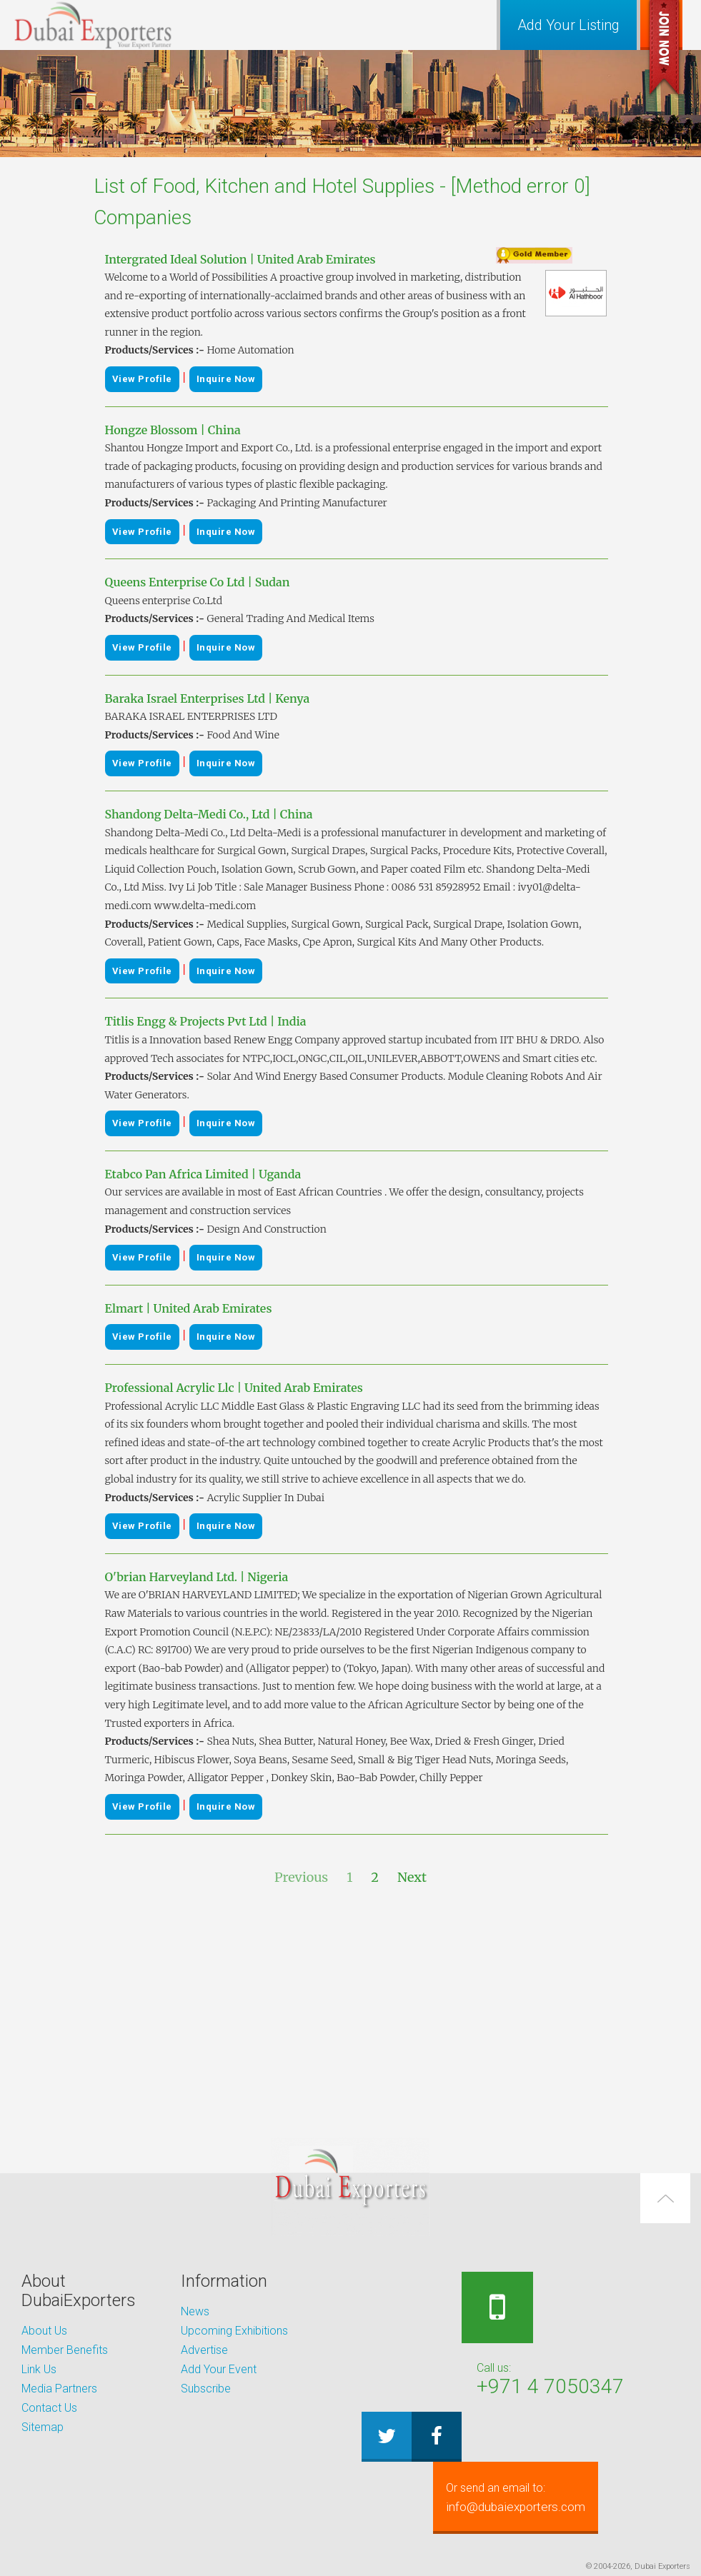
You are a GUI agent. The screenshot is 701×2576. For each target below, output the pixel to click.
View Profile (142, 379)
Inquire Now (226, 379)
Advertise (204, 2350)
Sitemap (42, 2427)
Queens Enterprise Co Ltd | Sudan (197, 582)
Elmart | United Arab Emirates (188, 1308)
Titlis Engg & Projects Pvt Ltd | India (206, 1021)
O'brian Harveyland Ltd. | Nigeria (197, 1577)
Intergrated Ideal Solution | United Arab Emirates (240, 259)
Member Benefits (64, 2350)
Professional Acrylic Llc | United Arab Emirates (234, 1387)
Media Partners (59, 2388)
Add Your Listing (568, 25)
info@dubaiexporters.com (535, 2497)
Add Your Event (219, 2369)
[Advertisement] (351, 2013)
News (195, 2311)
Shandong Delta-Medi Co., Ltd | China (209, 814)
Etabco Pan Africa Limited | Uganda (203, 1174)
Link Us (38, 2369)
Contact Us (49, 2408)
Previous (301, 1877)
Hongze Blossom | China (173, 430)
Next (412, 1877)
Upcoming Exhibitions (234, 2330)
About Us (44, 2330)
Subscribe (206, 2388)
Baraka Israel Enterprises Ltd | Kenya (207, 698)
